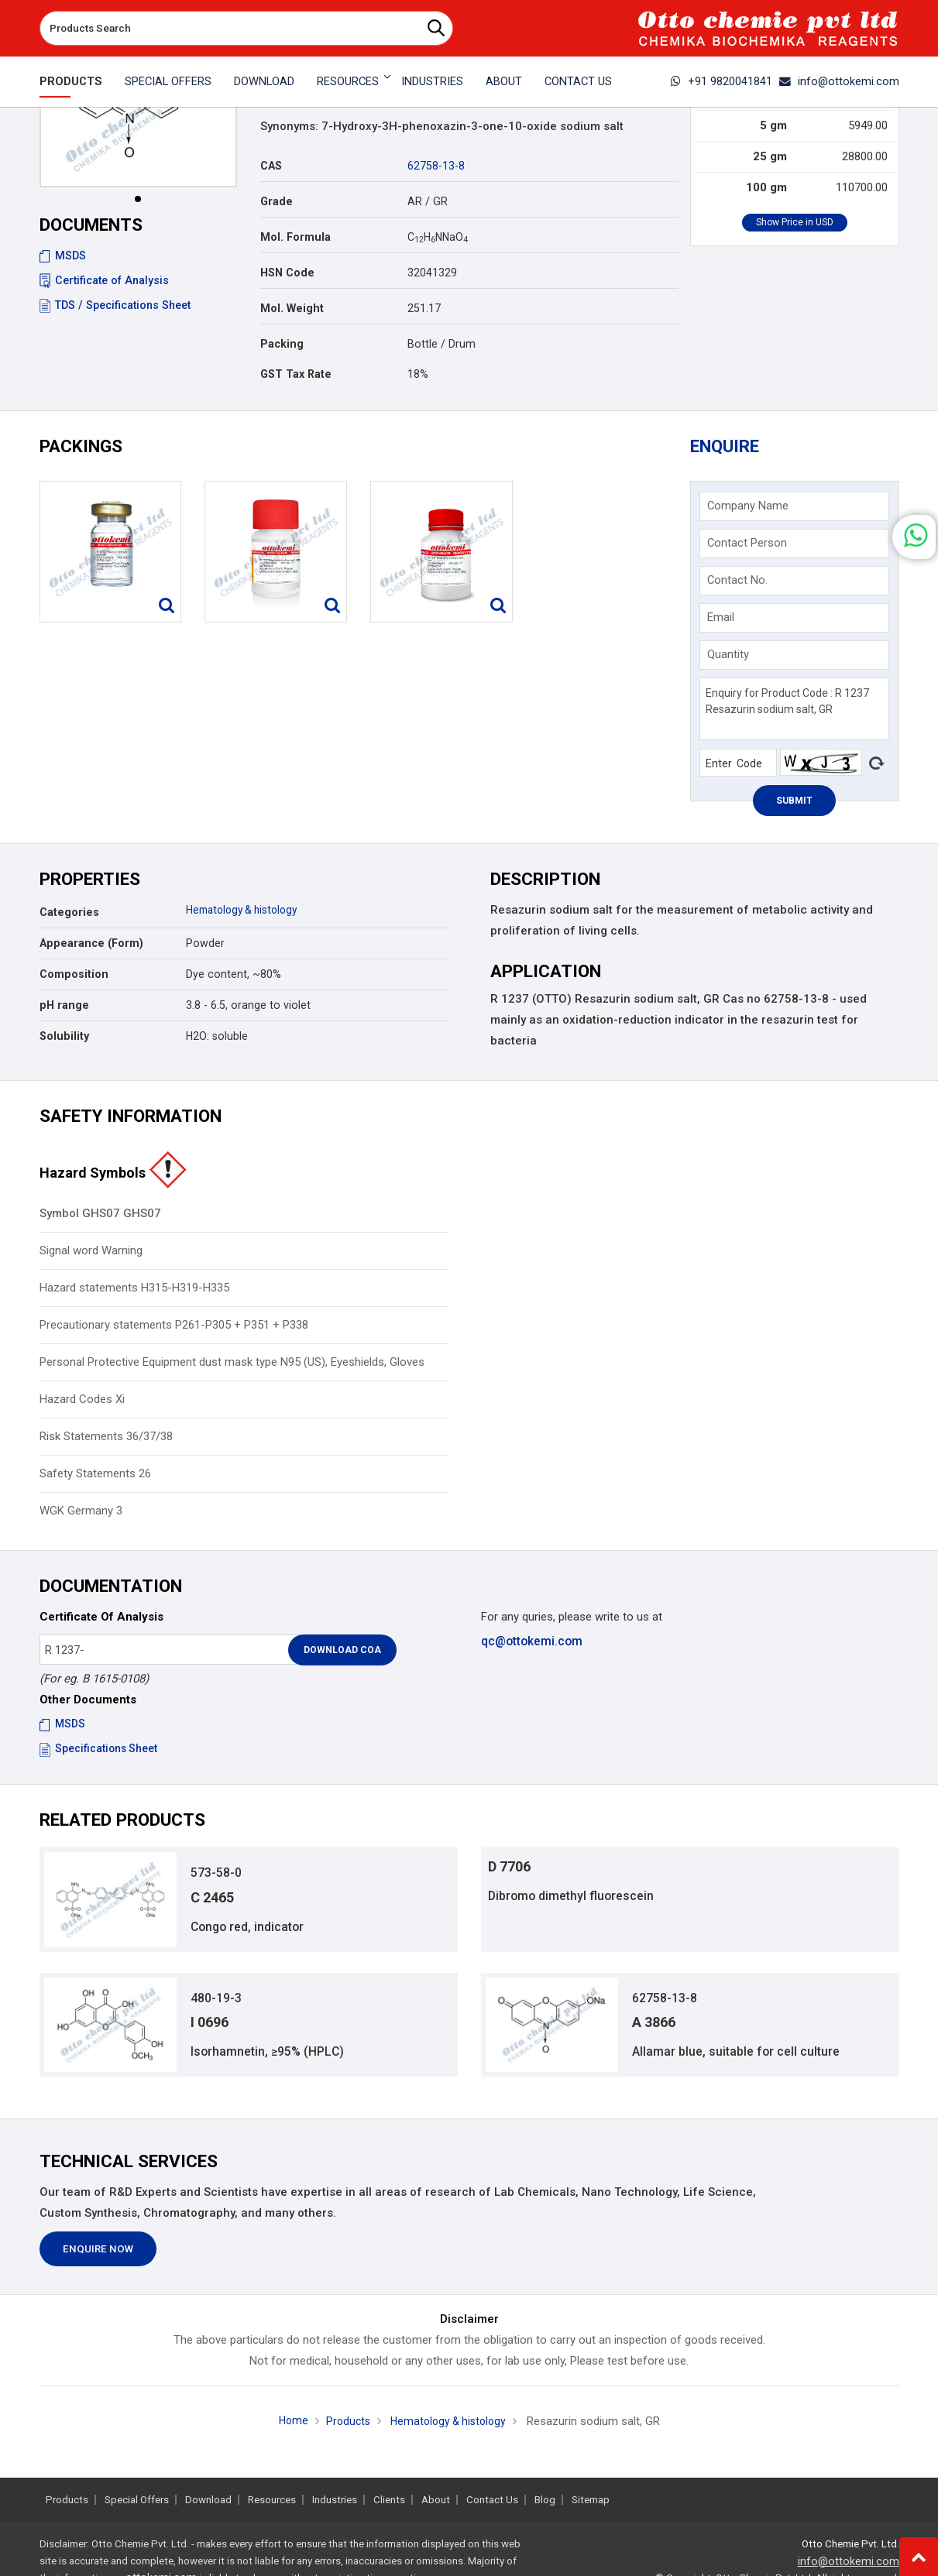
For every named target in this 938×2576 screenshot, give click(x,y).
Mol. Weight (292, 308)
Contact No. (740, 583)
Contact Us (578, 81)
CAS (271, 165)
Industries (432, 81)
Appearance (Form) (91, 948)
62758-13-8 (436, 165)
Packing (282, 344)
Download (264, 81)
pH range (64, 1009)
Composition (74, 978)
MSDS (63, 255)
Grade (276, 201)
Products (71, 81)
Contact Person (749, 546)
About (504, 81)
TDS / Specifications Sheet (115, 305)
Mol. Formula (295, 237)
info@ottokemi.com (839, 81)
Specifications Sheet (100, 1753)
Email (723, 620)
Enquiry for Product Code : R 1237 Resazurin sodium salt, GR (794, 712)
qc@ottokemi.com (531, 1645)
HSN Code (287, 272)
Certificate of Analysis (104, 280)
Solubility (64, 1040)
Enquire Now (98, 2260)
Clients (389, 2500)
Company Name (750, 509)
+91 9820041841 (721, 81)
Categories (69, 917)
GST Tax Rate (296, 374)
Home (288, 2432)
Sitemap (591, 2500)
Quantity (730, 657)
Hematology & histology (246, 914)
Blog (544, 2500)
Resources (272, 2500)
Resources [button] (348, 81)
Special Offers (168, 81)
